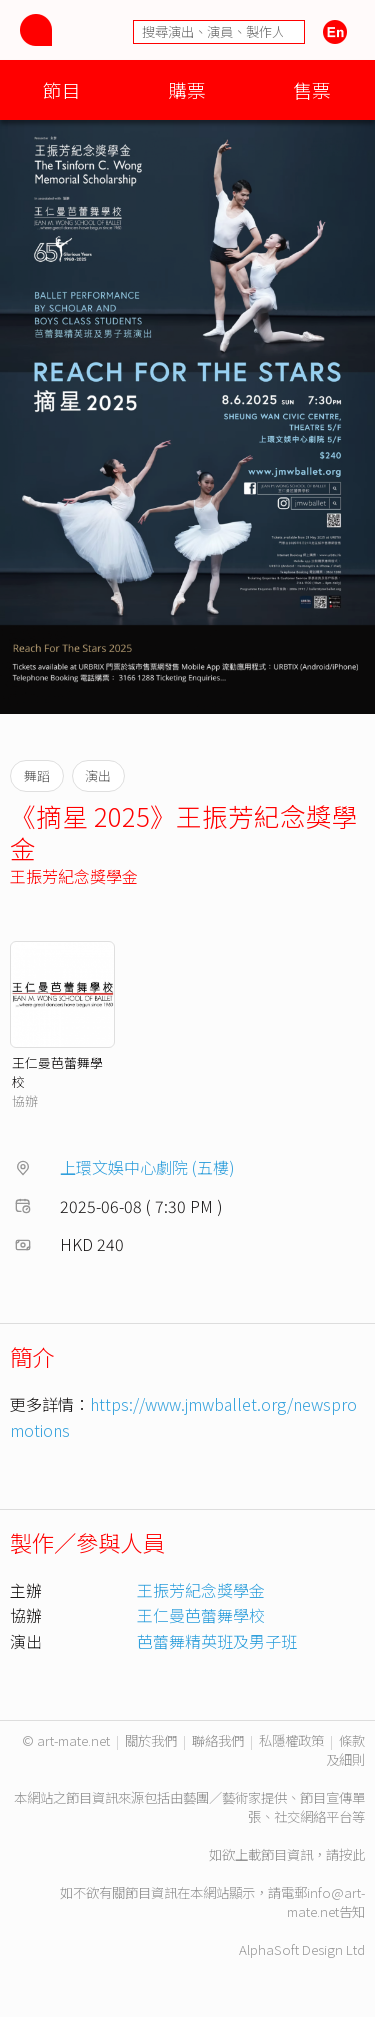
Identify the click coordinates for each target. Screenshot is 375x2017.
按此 (352, 1854)
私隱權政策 (291, 1740)
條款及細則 (345, 1750)
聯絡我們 (218, 1740)
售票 (312, 89)
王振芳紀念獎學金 (74, 876)
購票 (187, 89)
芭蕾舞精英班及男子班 (217, 1641)
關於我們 (151, 1740)
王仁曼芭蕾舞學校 (201, 1615)
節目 (62, 89)
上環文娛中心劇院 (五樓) (147, 1167)
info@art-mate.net (326, 1902)
